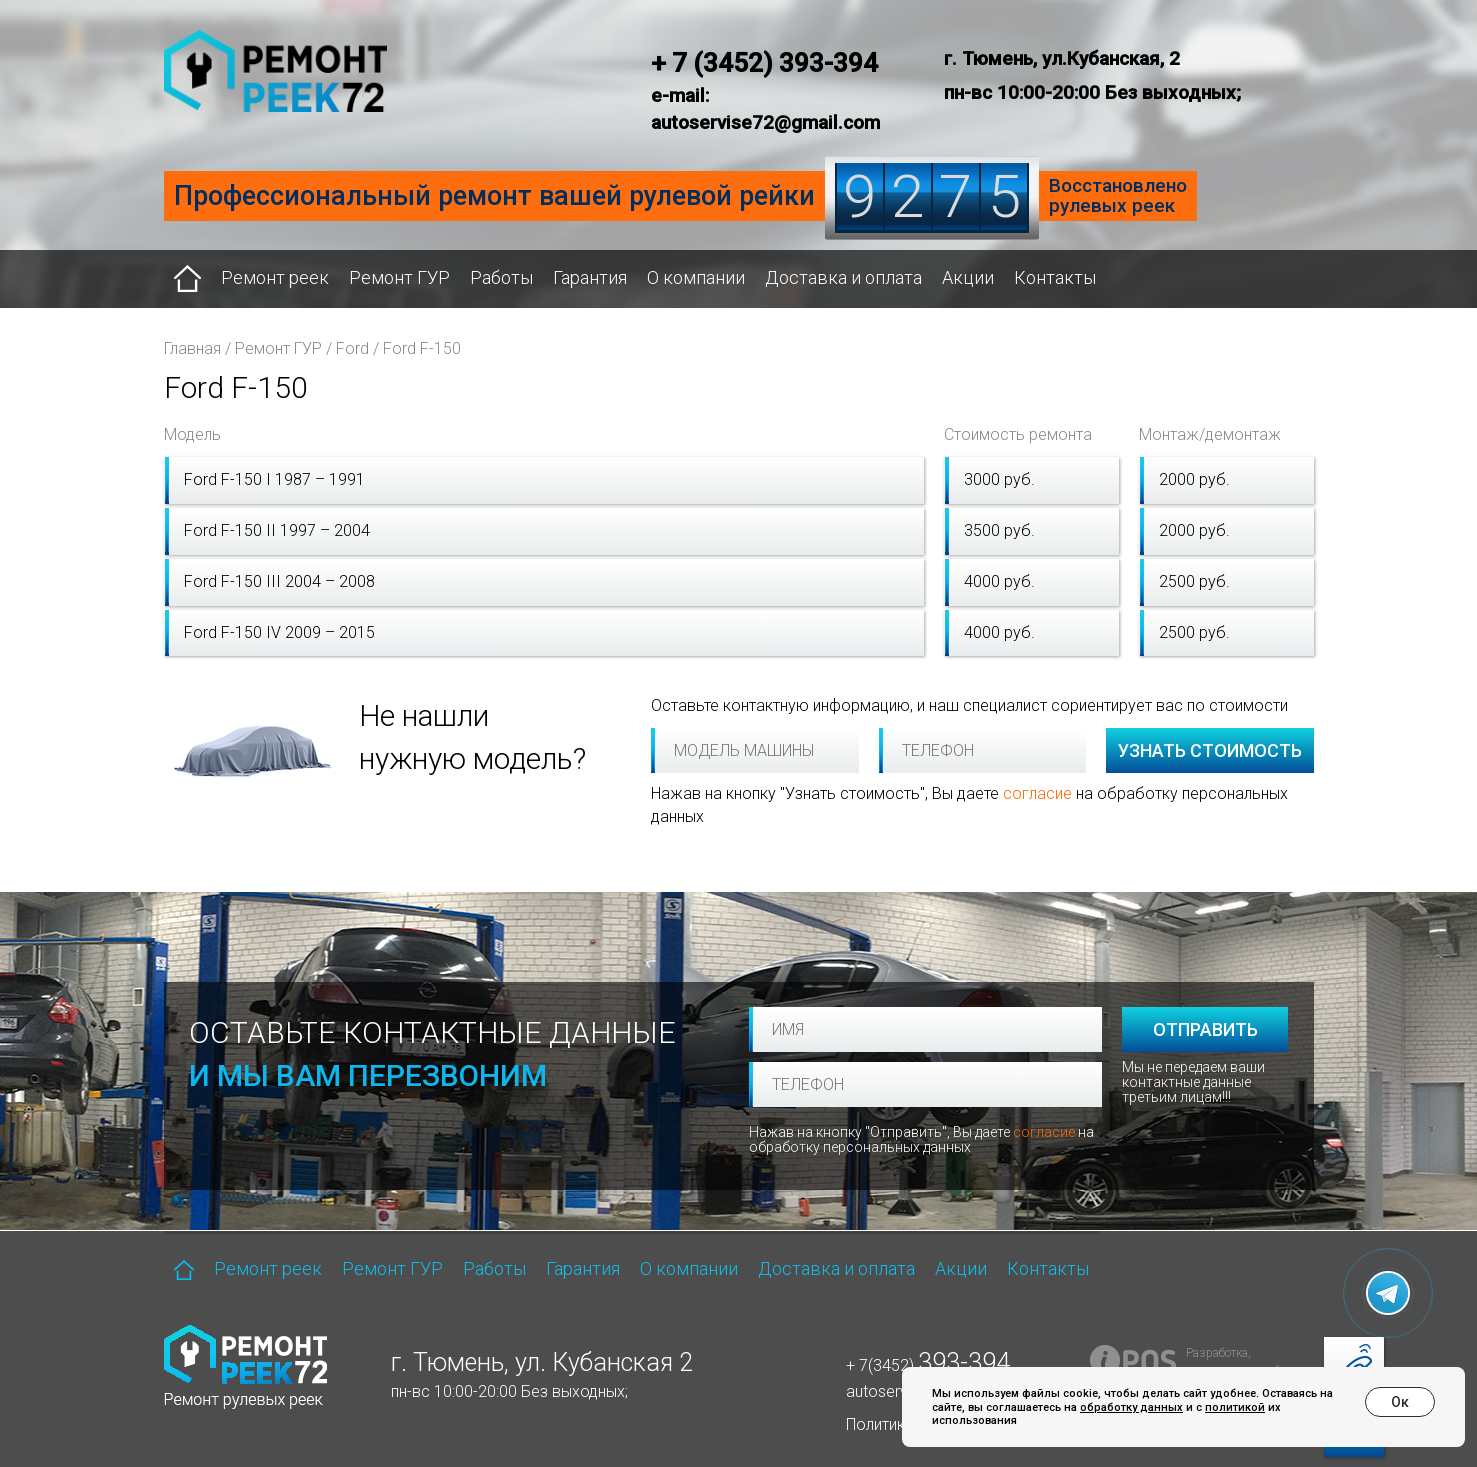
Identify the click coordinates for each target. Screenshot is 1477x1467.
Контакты (1055, 277)
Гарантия (590, 277)
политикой (1235, 1407)
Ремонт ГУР (399, 277)
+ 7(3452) (928, 1365)
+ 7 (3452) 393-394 (764, 63)
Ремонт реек (275, 277)
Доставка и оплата (843, 277)
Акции (968, 277)
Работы (501, 277)
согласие (1037, 793)
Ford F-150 (422, 348)
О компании (696, 277)
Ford (352, 348)
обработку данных (1131, 1407)
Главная (192, 348)
